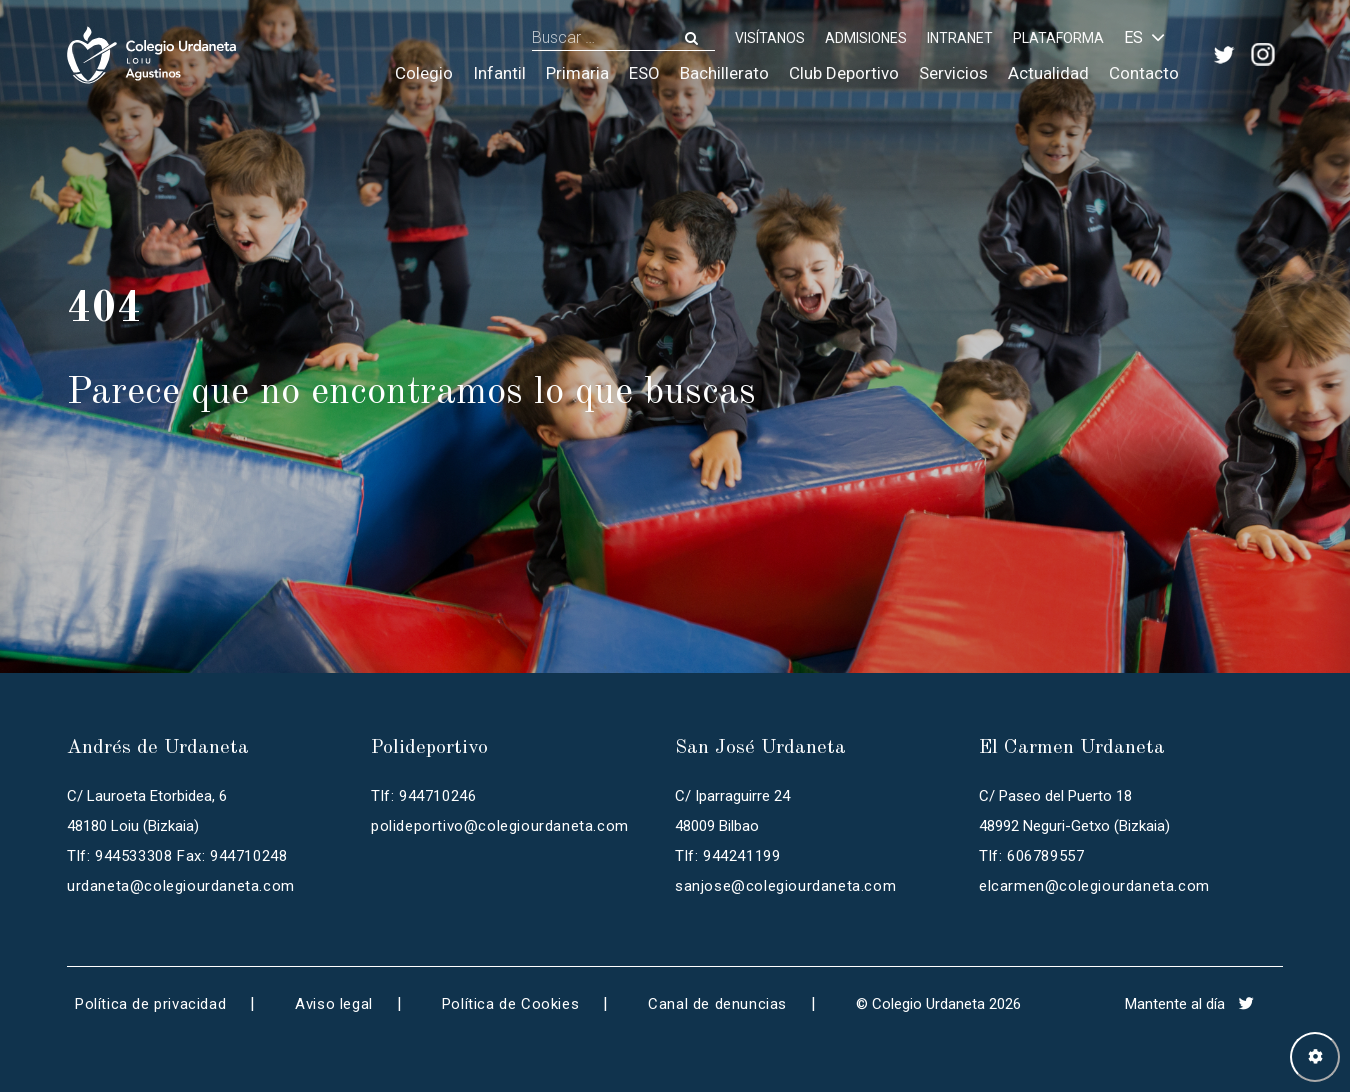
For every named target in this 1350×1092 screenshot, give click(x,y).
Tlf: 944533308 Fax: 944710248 (177, 856)
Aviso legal (334, 1004)
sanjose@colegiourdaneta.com (785, 886)
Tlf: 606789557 (1031, 856)
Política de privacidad (150, 1004)
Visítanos (770, 38)
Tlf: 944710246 (423, 796)
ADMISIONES (866, 38)
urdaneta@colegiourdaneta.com (181, 886)
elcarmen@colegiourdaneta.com (1094, 886)
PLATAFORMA (1058, 38)
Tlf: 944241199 (727, 856)
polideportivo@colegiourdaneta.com (500, 826)
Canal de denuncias (717, 1004)
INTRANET (960, 38)
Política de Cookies (510, 1004)
